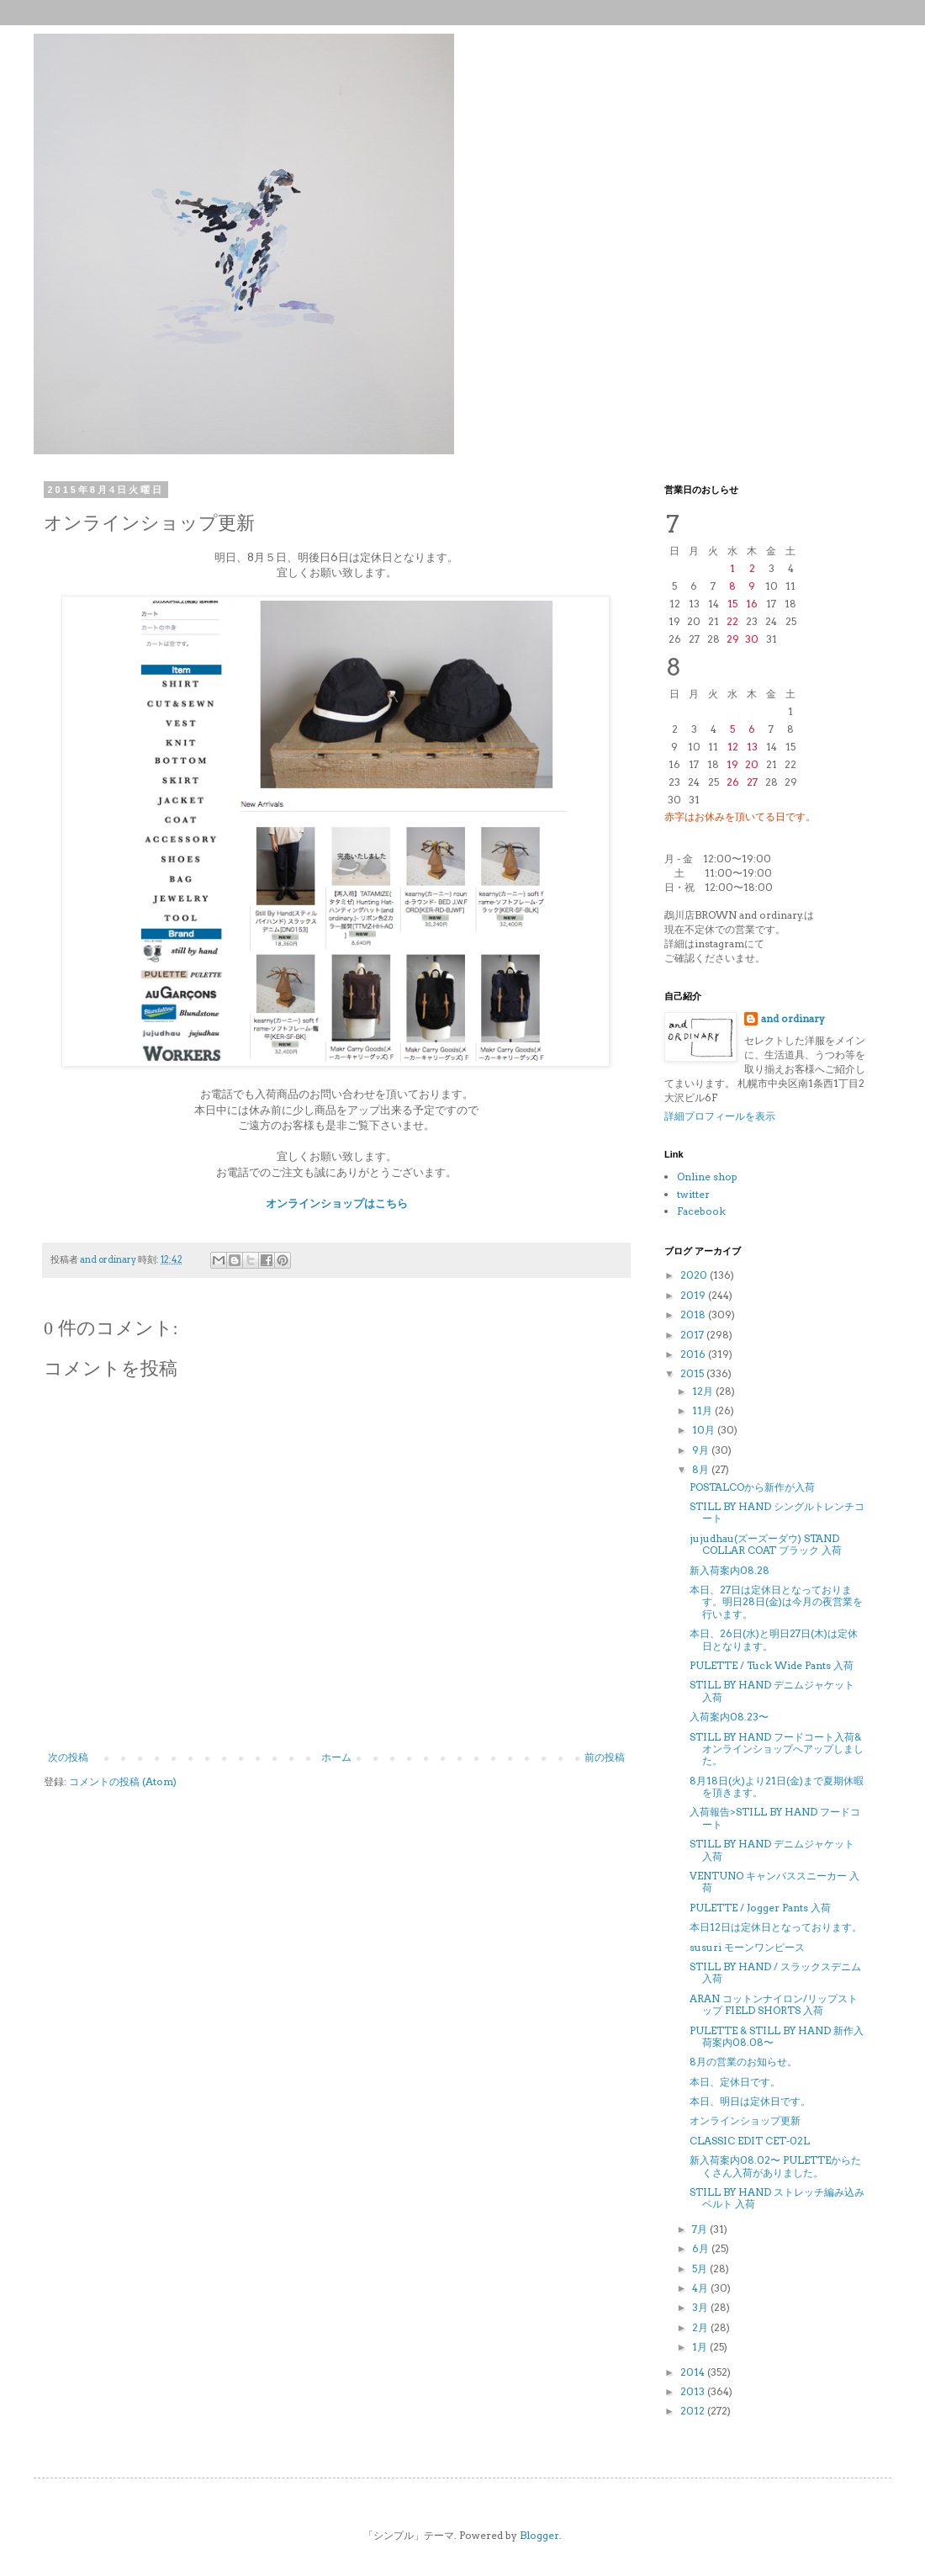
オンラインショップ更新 (745, 2120)
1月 (701, 2346)
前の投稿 (604, 1757)
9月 (701, 1450)
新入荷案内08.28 (729, 1570)
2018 (694, 1314)
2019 (694, 1295)
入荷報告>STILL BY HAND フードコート (775, 1817)
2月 (701, 2327)
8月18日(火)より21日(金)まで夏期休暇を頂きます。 (777, 1786)
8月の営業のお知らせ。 (743, 2061)
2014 (693, 2372)
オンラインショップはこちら (337, 1203)
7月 (701, 2229)
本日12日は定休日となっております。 (776, 1927)
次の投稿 (68, 1757)
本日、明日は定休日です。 (750, 2101)
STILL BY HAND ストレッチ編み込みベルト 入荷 (777, 2198)
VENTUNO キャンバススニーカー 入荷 (774, 1881)
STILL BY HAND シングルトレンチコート (777, 1512)
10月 (704, 1429)
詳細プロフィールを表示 (719, 1116)
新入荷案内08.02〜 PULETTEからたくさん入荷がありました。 (775, 2166)
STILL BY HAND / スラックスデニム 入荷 (775, 1972)
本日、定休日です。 (735, 2081)
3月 (701, 2307)
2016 (694, 1354)
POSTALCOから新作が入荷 (752, 1487)
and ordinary (793, 1018)
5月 (701, 2268)
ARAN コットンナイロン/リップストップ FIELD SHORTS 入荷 (774, 2004)
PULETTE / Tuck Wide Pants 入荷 (772, 1665)
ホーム (336, 1757)
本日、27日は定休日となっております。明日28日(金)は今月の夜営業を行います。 (776, 1601)
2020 (695, 1275)
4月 (701, 2288)
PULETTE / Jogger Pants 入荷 (760, 1907)
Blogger (539, 2535)
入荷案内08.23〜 (729, 1716)
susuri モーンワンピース (747, 1947)
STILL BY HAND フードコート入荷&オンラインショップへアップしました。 (777, 1749)
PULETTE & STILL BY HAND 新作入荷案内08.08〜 (777, 2036)
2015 (693, 1373)
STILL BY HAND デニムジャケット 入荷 (772, 1690)
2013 (693, 2391)
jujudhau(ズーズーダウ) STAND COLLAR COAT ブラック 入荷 (766, 1544)
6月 (701, 2248)
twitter (693, 1194)
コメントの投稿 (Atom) (123, 1781)
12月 (704, 1391)
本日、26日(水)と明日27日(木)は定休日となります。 (774, 1639)
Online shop (707, 1176)
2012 (693, 2410)
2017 (693, 1334)
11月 (703, 1410)
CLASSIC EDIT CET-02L (750, 2140)
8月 (701, 1469)
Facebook (701, 1211)
